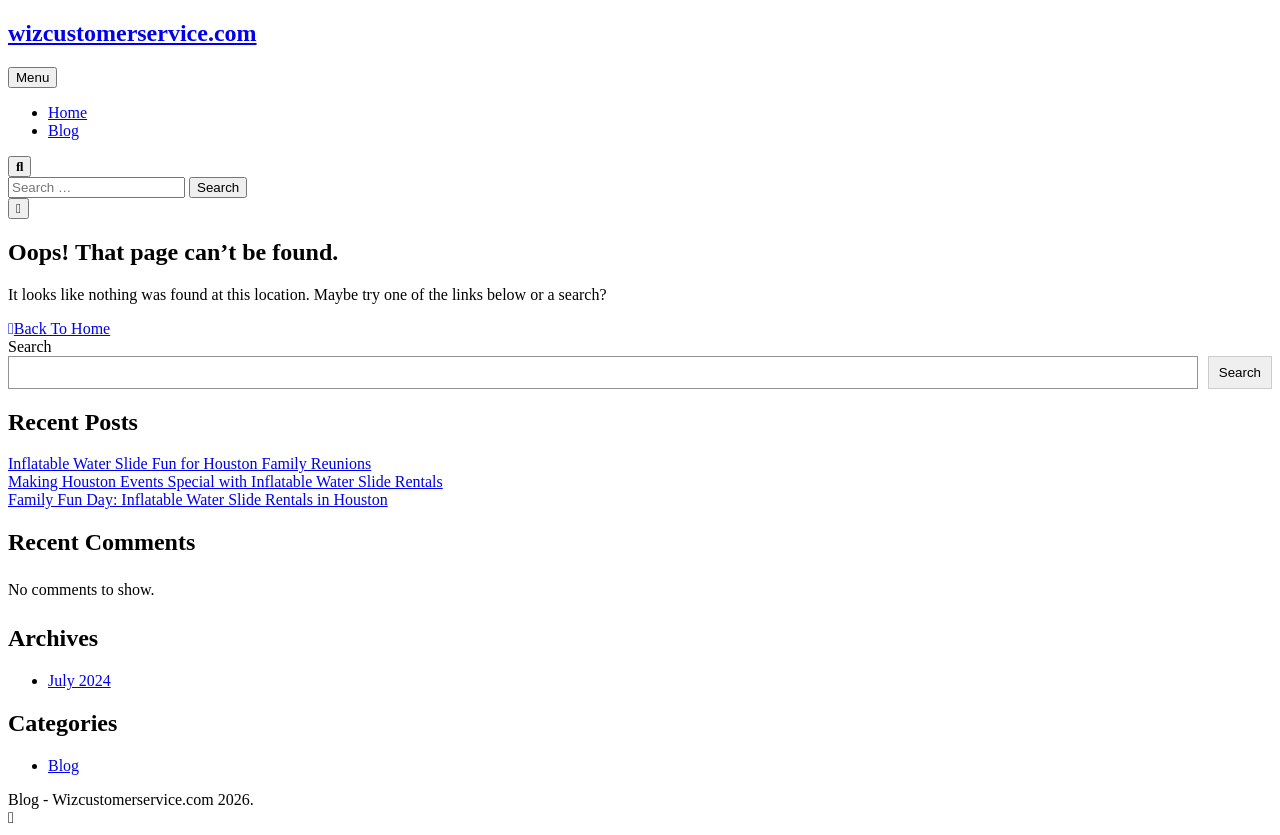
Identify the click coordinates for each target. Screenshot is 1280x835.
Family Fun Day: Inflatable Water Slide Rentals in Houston (198, 499)
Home (67, 112)
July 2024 (79, 680)
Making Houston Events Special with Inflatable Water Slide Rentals (225, 481)
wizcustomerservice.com (132, 33)
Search (30, 346)
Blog (63, 130)
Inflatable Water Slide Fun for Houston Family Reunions (189, 463)
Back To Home (59, 328)
